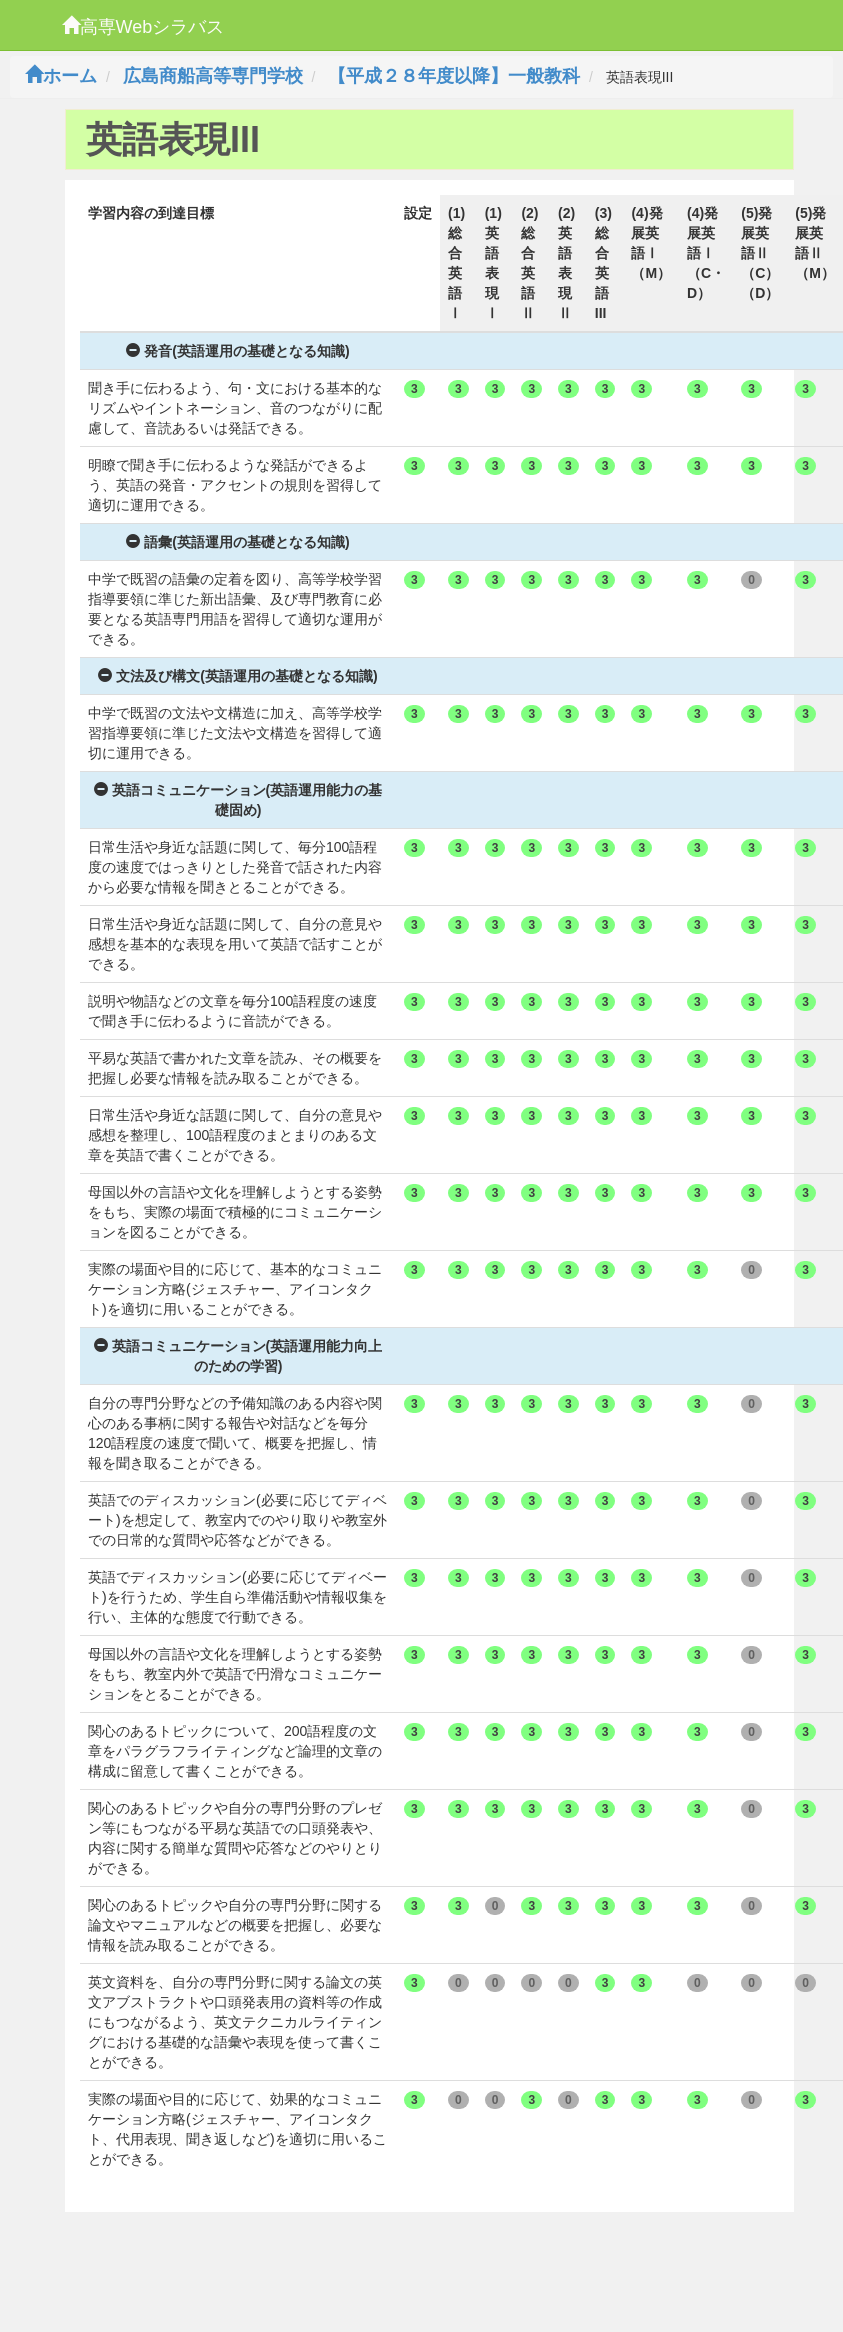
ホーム (61, 76)
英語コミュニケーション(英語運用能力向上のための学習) (238, 1356)
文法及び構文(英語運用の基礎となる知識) (237, 676)
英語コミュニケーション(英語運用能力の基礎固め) (238, 800)
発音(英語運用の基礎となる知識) (237, 351)
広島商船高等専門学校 (213, 76)
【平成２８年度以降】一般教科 (454, 76)
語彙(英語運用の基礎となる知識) (237, 542)
